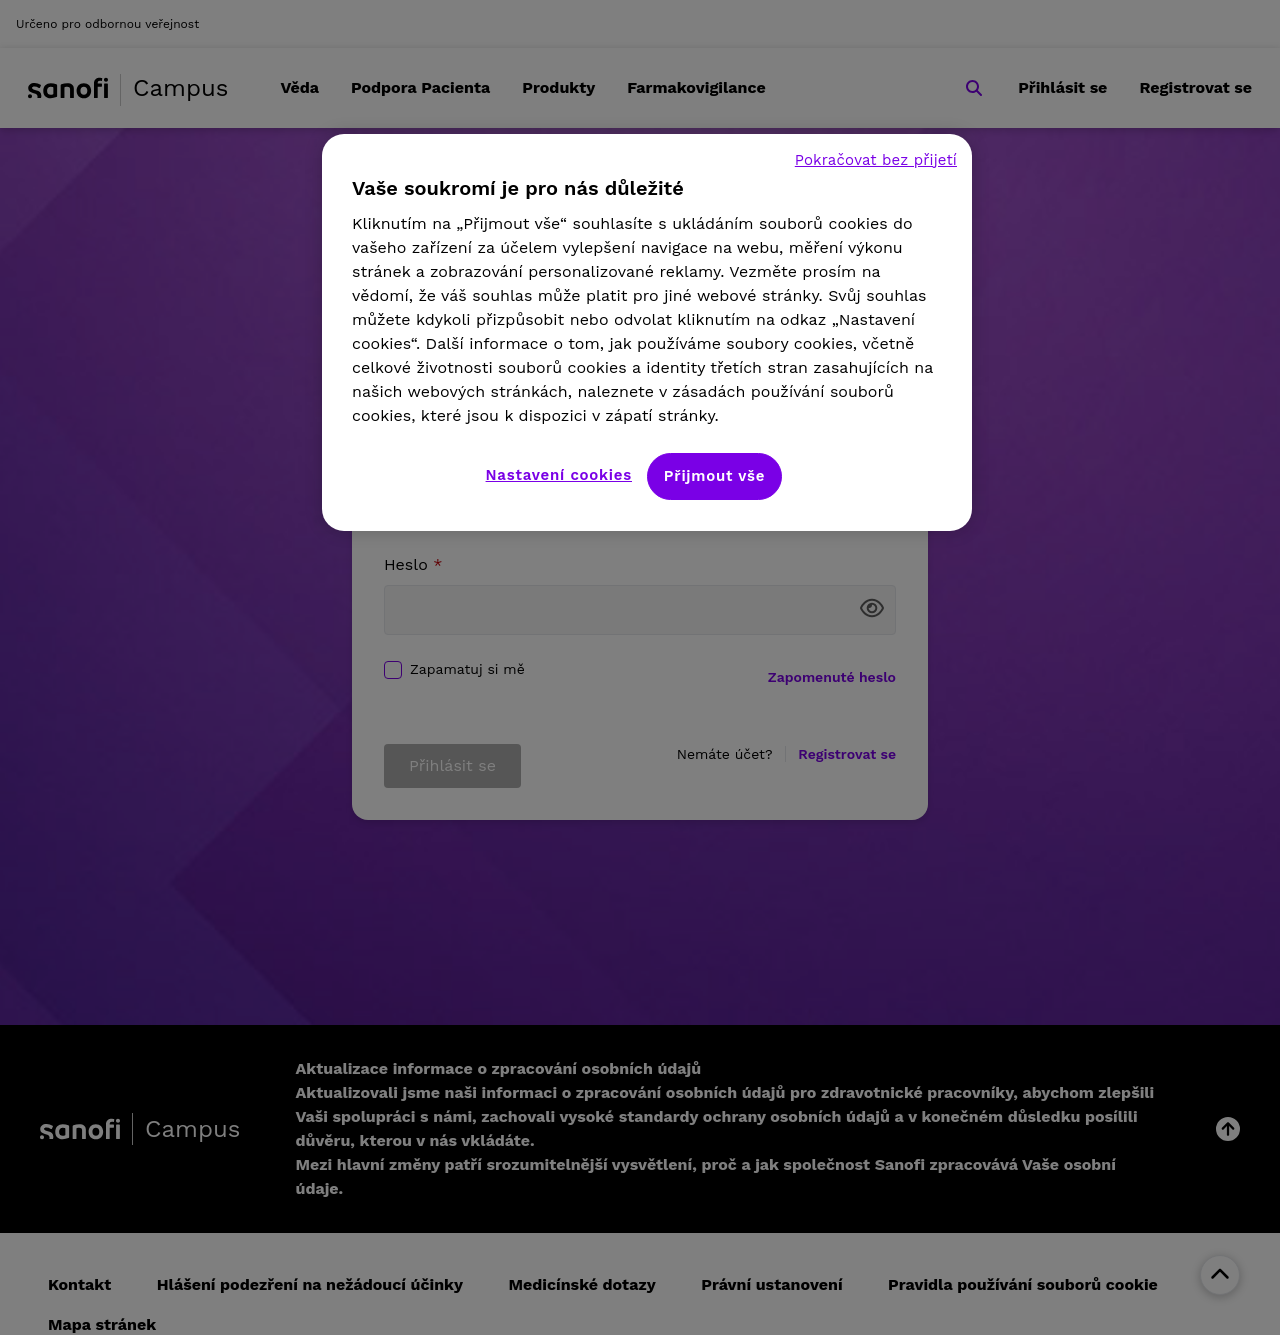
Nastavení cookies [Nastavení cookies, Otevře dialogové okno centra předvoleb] (559, 475)
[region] (647, 332)
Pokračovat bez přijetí (876, 160)
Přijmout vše (714, 476)
